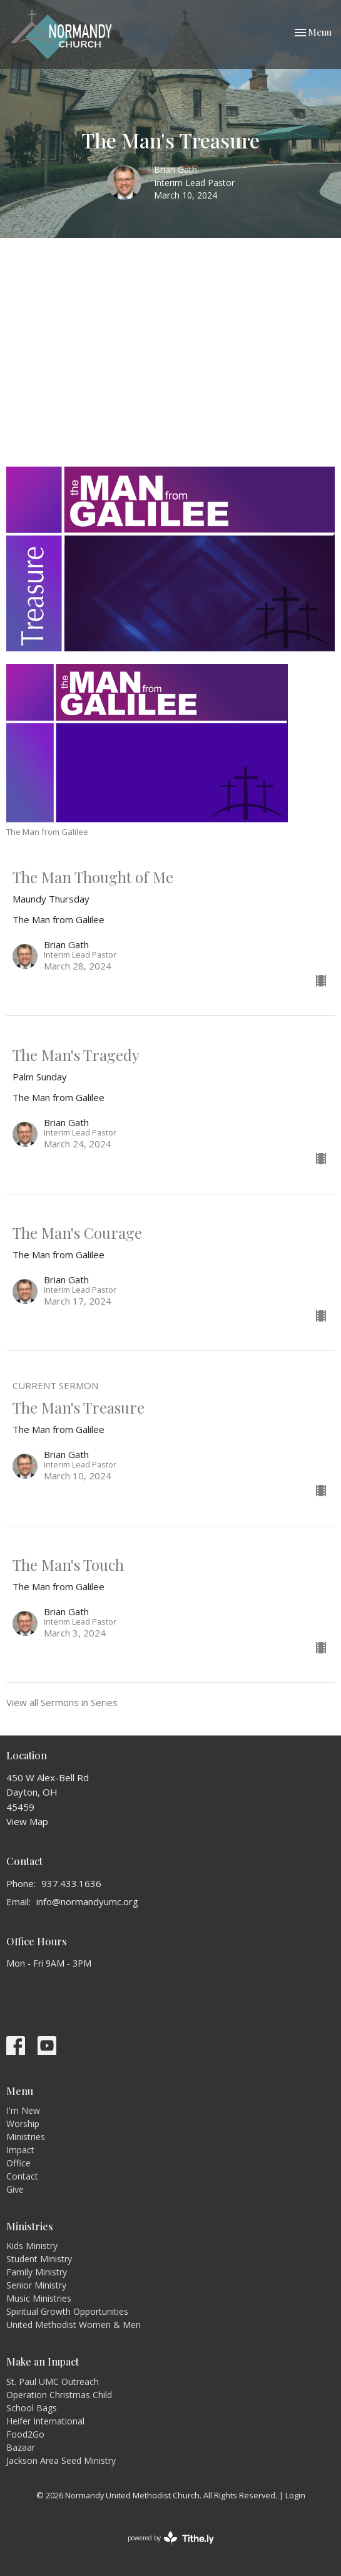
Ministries (25, 2137)
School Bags (31, 2408)
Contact (22, 2176)
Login (295, 2495)
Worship (22, 2123)
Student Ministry (39, 2259)
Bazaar (20, 2447)
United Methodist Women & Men (73, 2324)
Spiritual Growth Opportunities (67, 2311)
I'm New (23, 2110)
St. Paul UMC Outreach (52, 2381)
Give (15, 2189)
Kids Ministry (32, 2246)
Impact (20, 2150)
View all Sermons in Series (62, 1702)
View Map (27, 1821)
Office (18, 2163)
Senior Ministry (36, 2285)
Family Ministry (36, 2272)
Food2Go (25, 2434)
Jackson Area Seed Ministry (61, 2460)
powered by (171, 2538)
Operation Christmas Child (59, 2395)
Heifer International (45, 2421)
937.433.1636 (71, 1883)
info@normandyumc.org (87, 1901)
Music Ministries (38, 2298)
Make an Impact (42, 2361)
